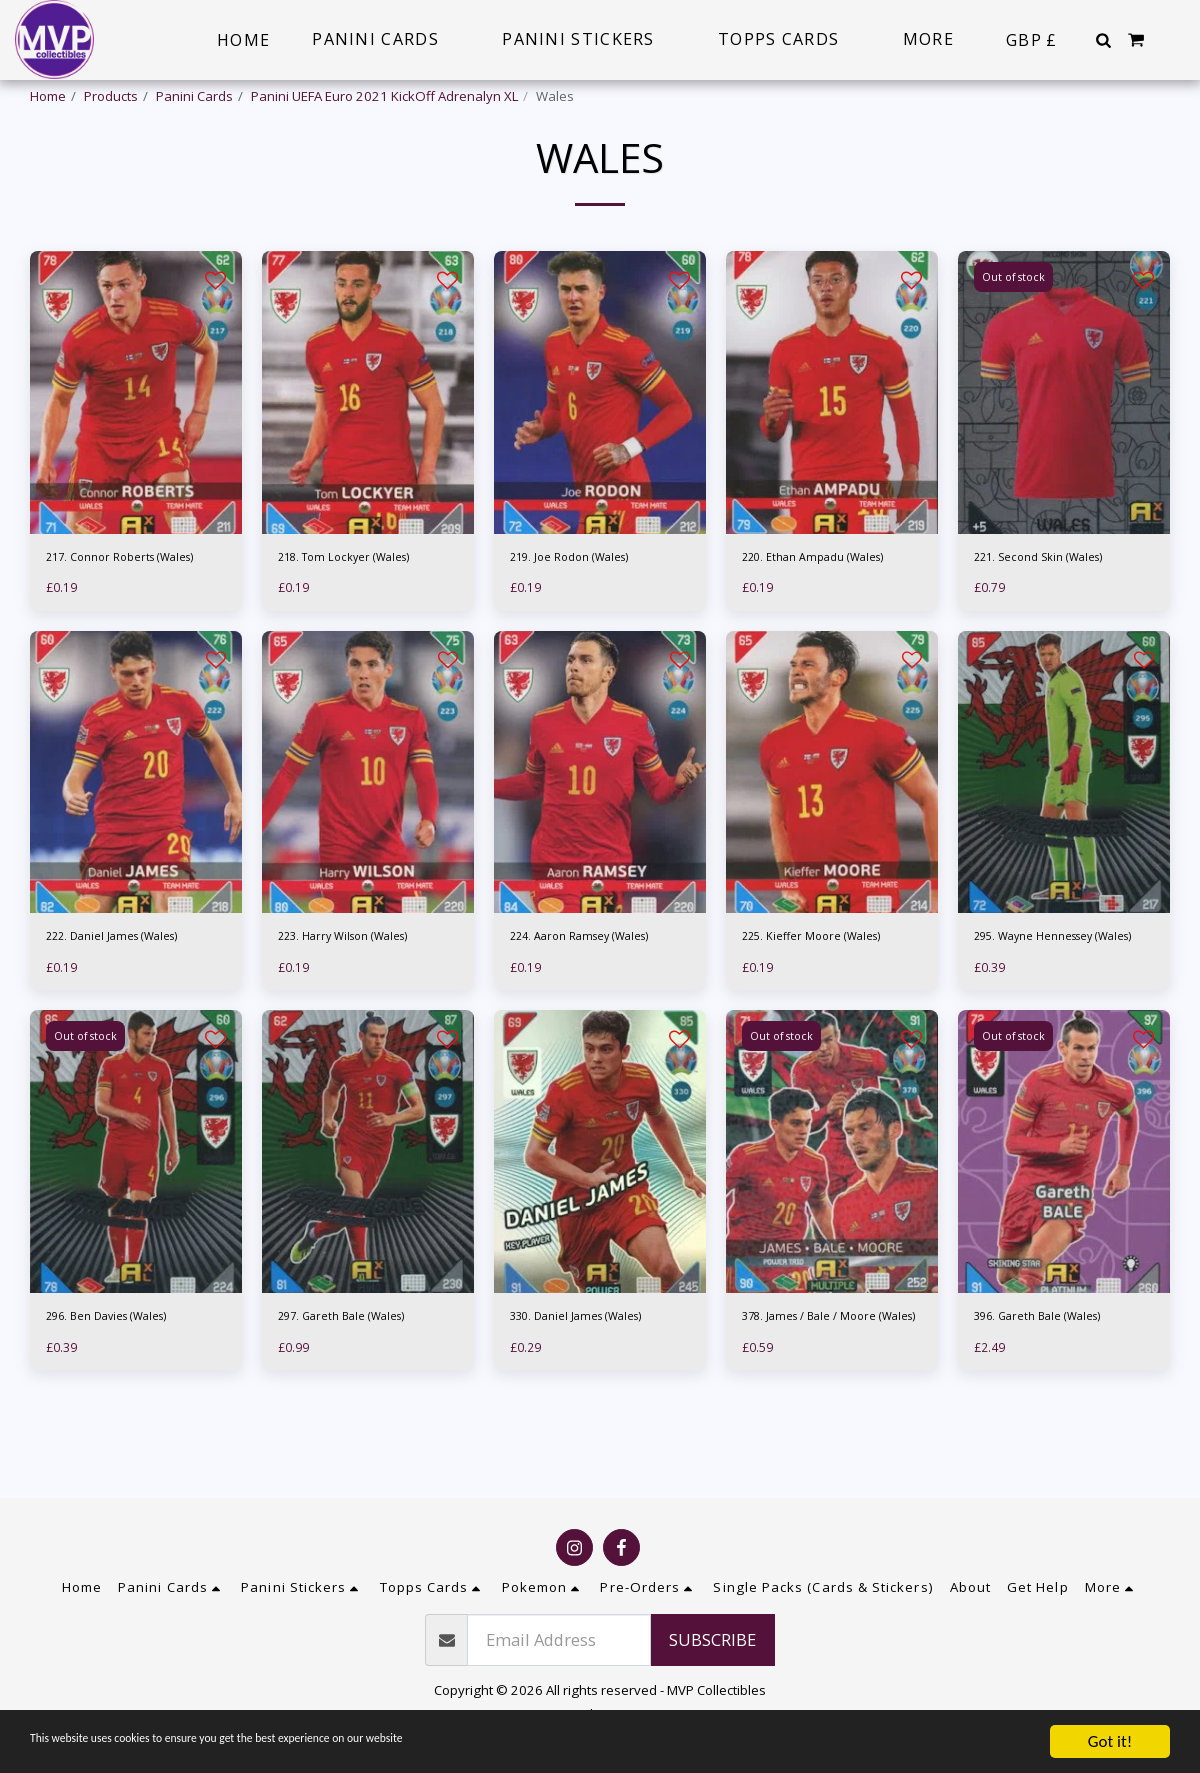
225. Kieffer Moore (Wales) (823, 994)
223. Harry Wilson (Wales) (356, 994)
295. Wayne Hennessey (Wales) (1047, 1004)
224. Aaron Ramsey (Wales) (594, 994)
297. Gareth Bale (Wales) (354, 1397)
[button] (1103, 40)
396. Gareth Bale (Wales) (1050, 1397)
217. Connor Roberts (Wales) (133, 610)
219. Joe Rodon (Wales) (580, 610)
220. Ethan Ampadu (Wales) (826, 610)
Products (111, 96)
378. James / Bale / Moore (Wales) (820, 1407)
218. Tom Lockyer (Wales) (355, 610)
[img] (136, 444)
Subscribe (712, 1654)
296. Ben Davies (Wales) (120, 1397)
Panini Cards (194, 96)
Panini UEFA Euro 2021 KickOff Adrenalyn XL (384, 96)
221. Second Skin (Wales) (1051, 610)
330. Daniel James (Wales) (589, 1397)
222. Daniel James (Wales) (125, 994)
